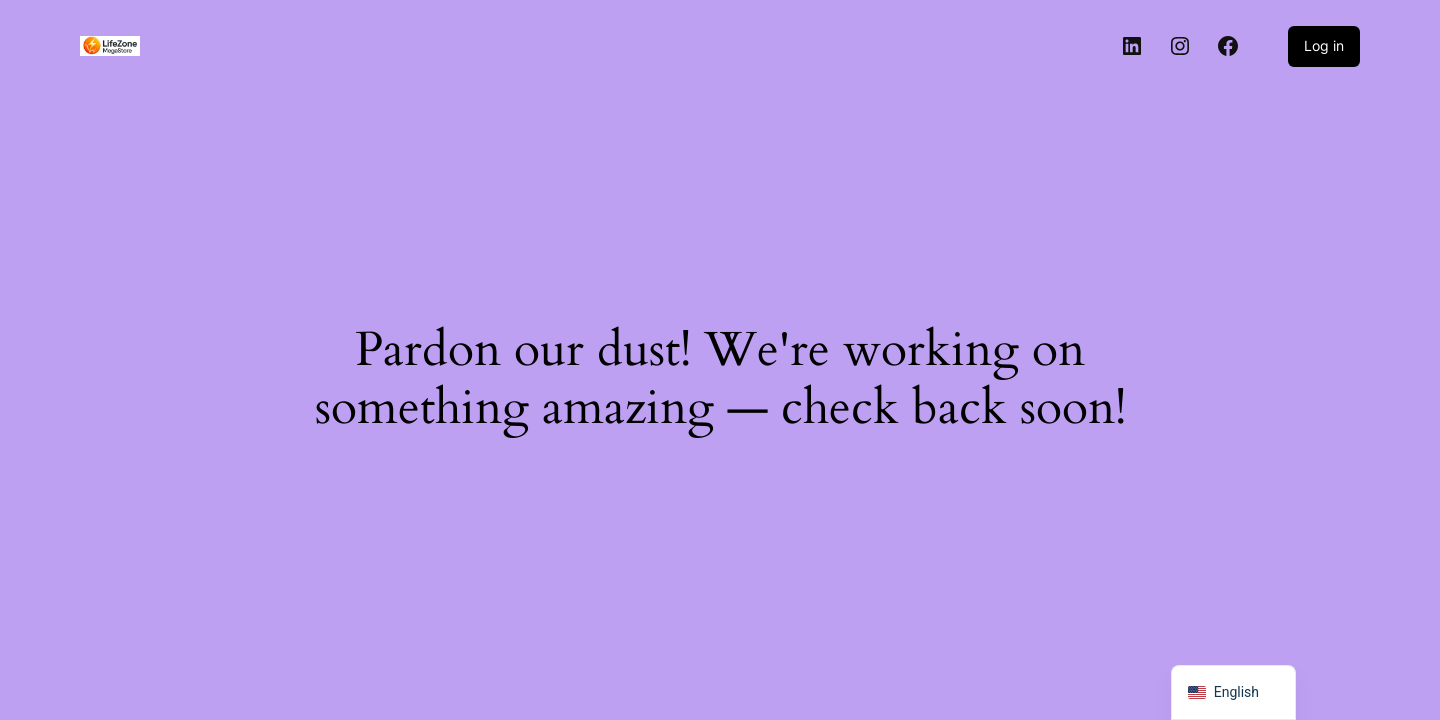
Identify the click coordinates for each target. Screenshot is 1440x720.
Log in (1324, 45)
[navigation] (1233, 692)
